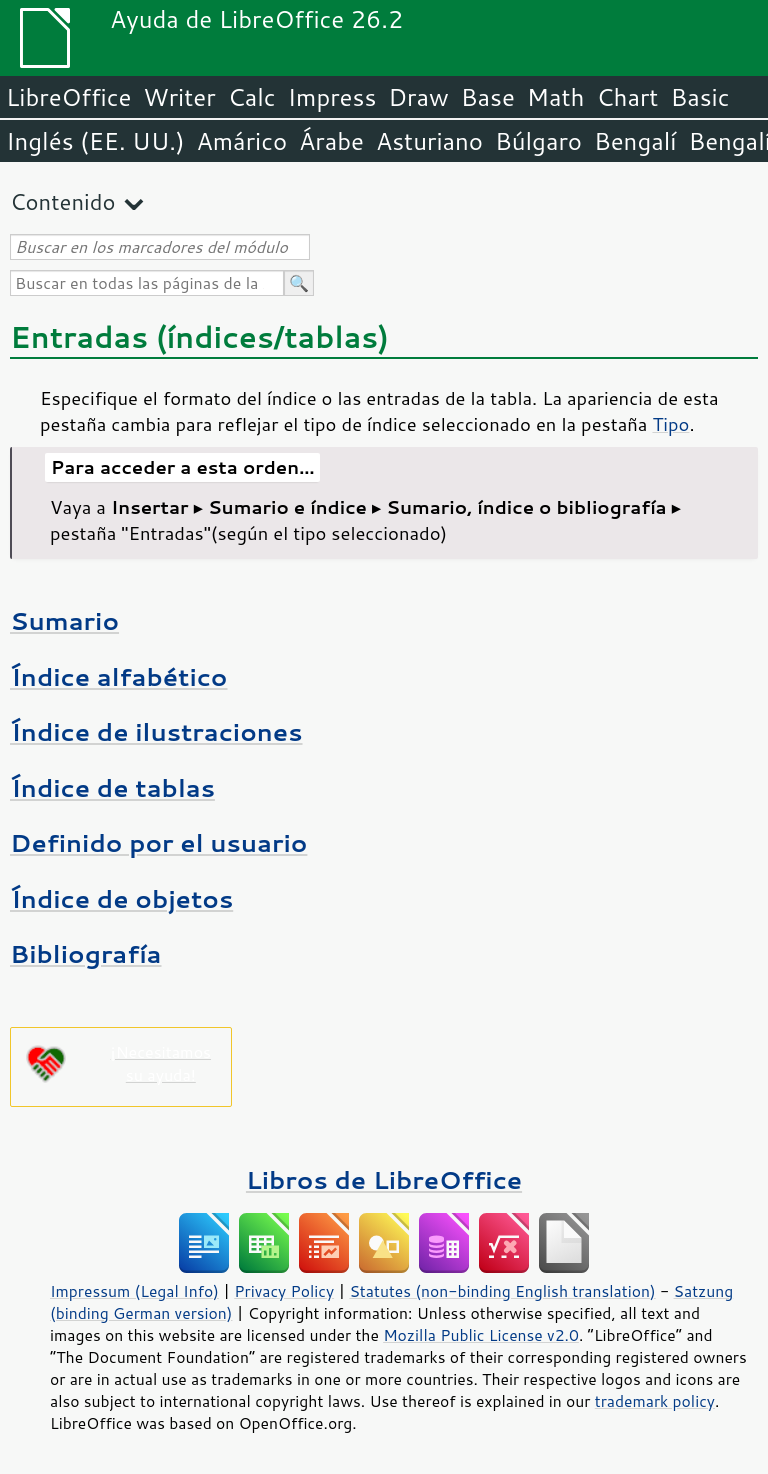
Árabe (331, 141)
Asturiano (429, 141)
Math (556, 97)
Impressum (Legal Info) (134, 1291)
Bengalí (635, 141)
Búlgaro (538, 141)
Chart (627, 97)
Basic (699, 97)
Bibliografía (85, 953)
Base (488, 97)
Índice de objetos (121, 898)
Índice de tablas (112, 787)
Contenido (62, 201)
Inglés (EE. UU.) (95, 141)
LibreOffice (68, 97)
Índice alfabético (119, 676)
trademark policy (655, 1401)
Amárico (242, 141)
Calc (252, 97)
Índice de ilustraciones (156, 731)
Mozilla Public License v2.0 (481, 1335)
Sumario (64, 620)
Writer (179, 97)
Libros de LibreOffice (384, 1179)
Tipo (670, 424)
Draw (418, 97)
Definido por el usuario (158, 842)
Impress (332, 97)
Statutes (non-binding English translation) (502, 1291)
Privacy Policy (284, 1291)
